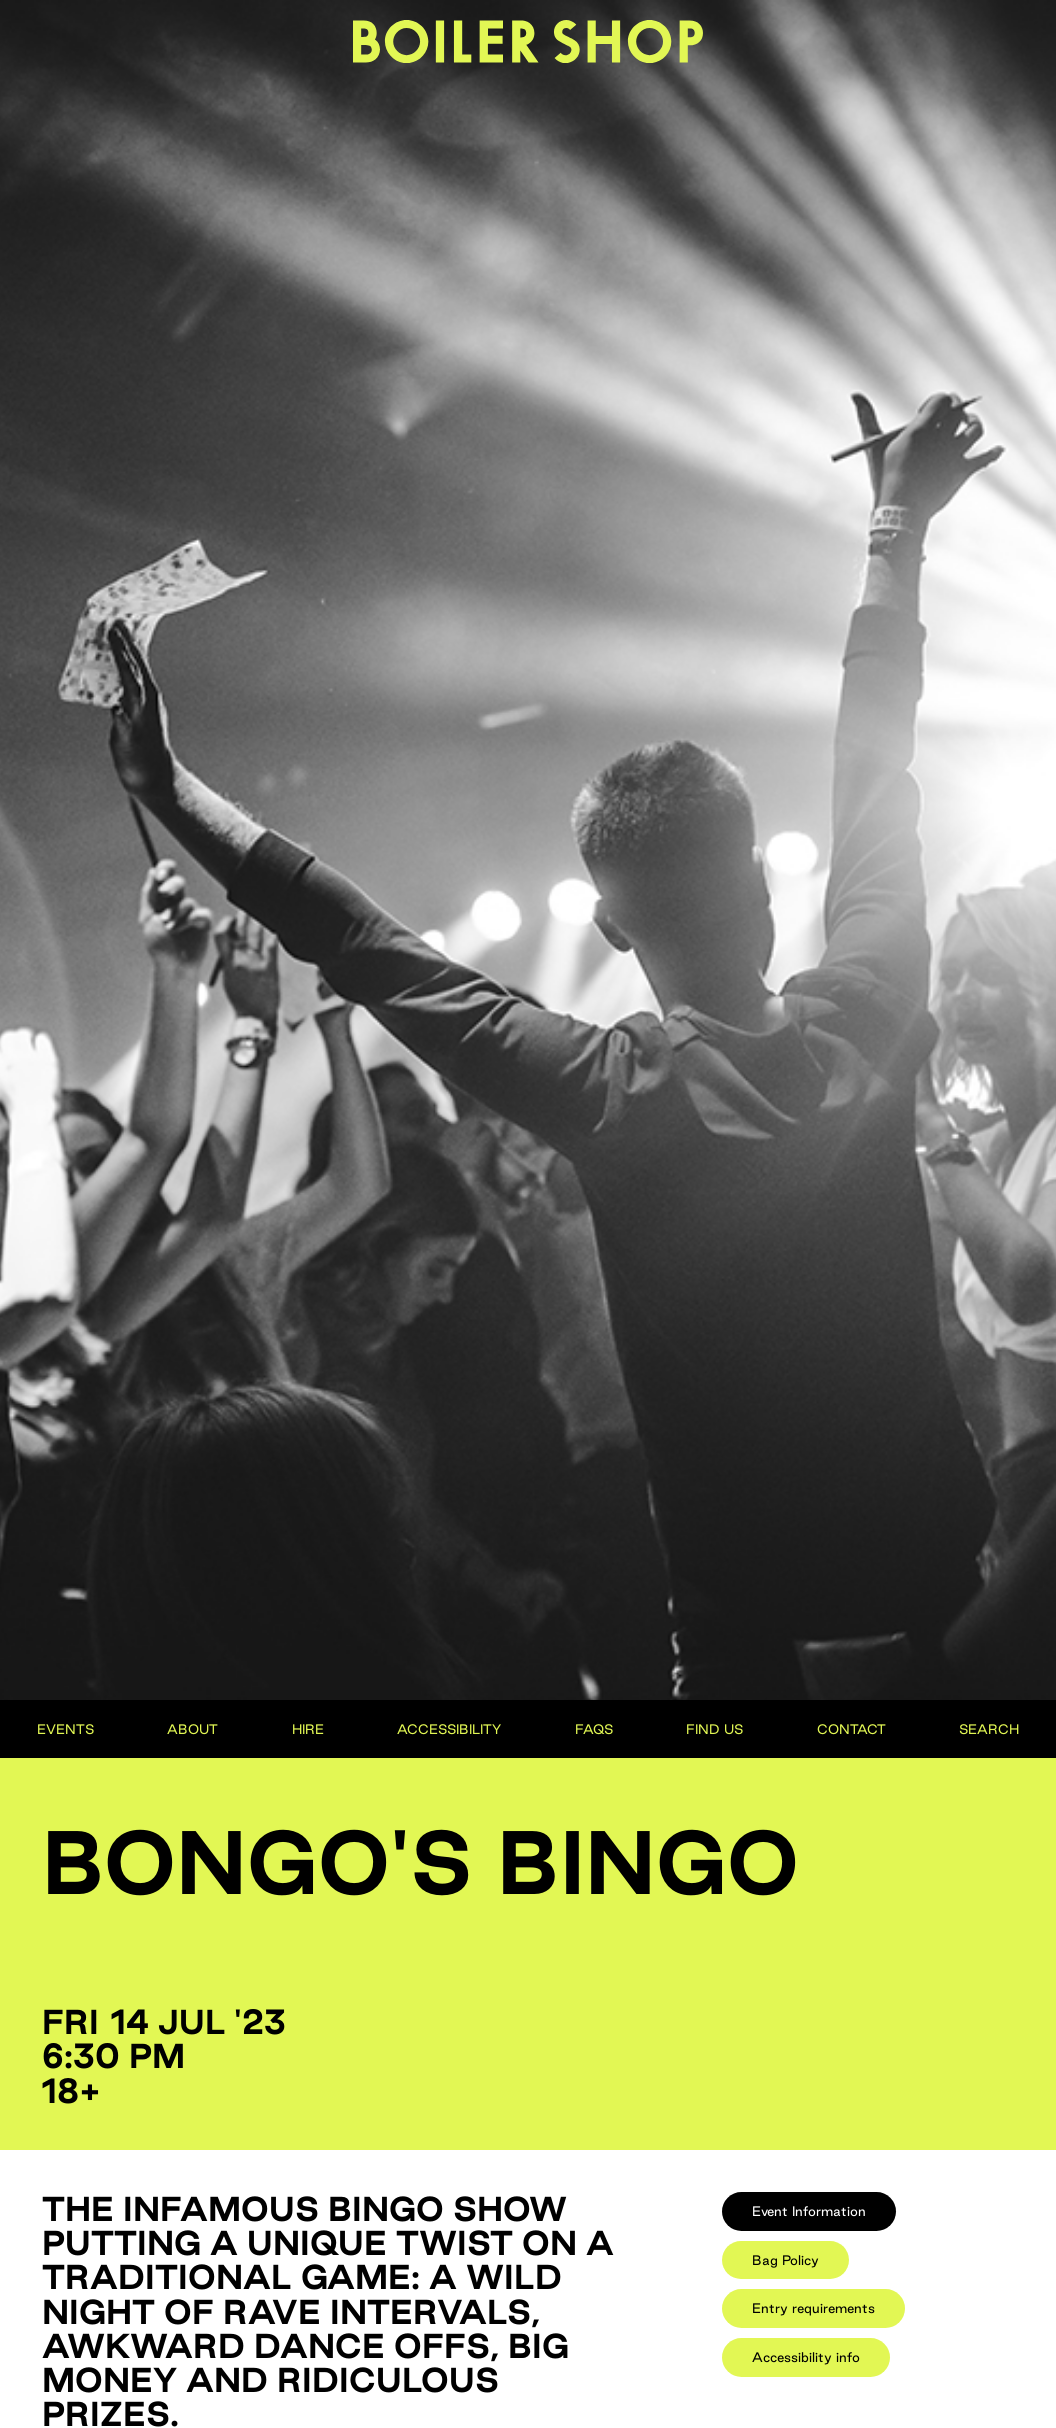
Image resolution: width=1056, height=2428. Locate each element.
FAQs (594, 1729)
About (192, 1729)
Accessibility (449, 1729)
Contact (851, 1729)
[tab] (809, 2211)
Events (65, 1729)
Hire (308, 1729)
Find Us (714, 1729)
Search (989, 1729)
